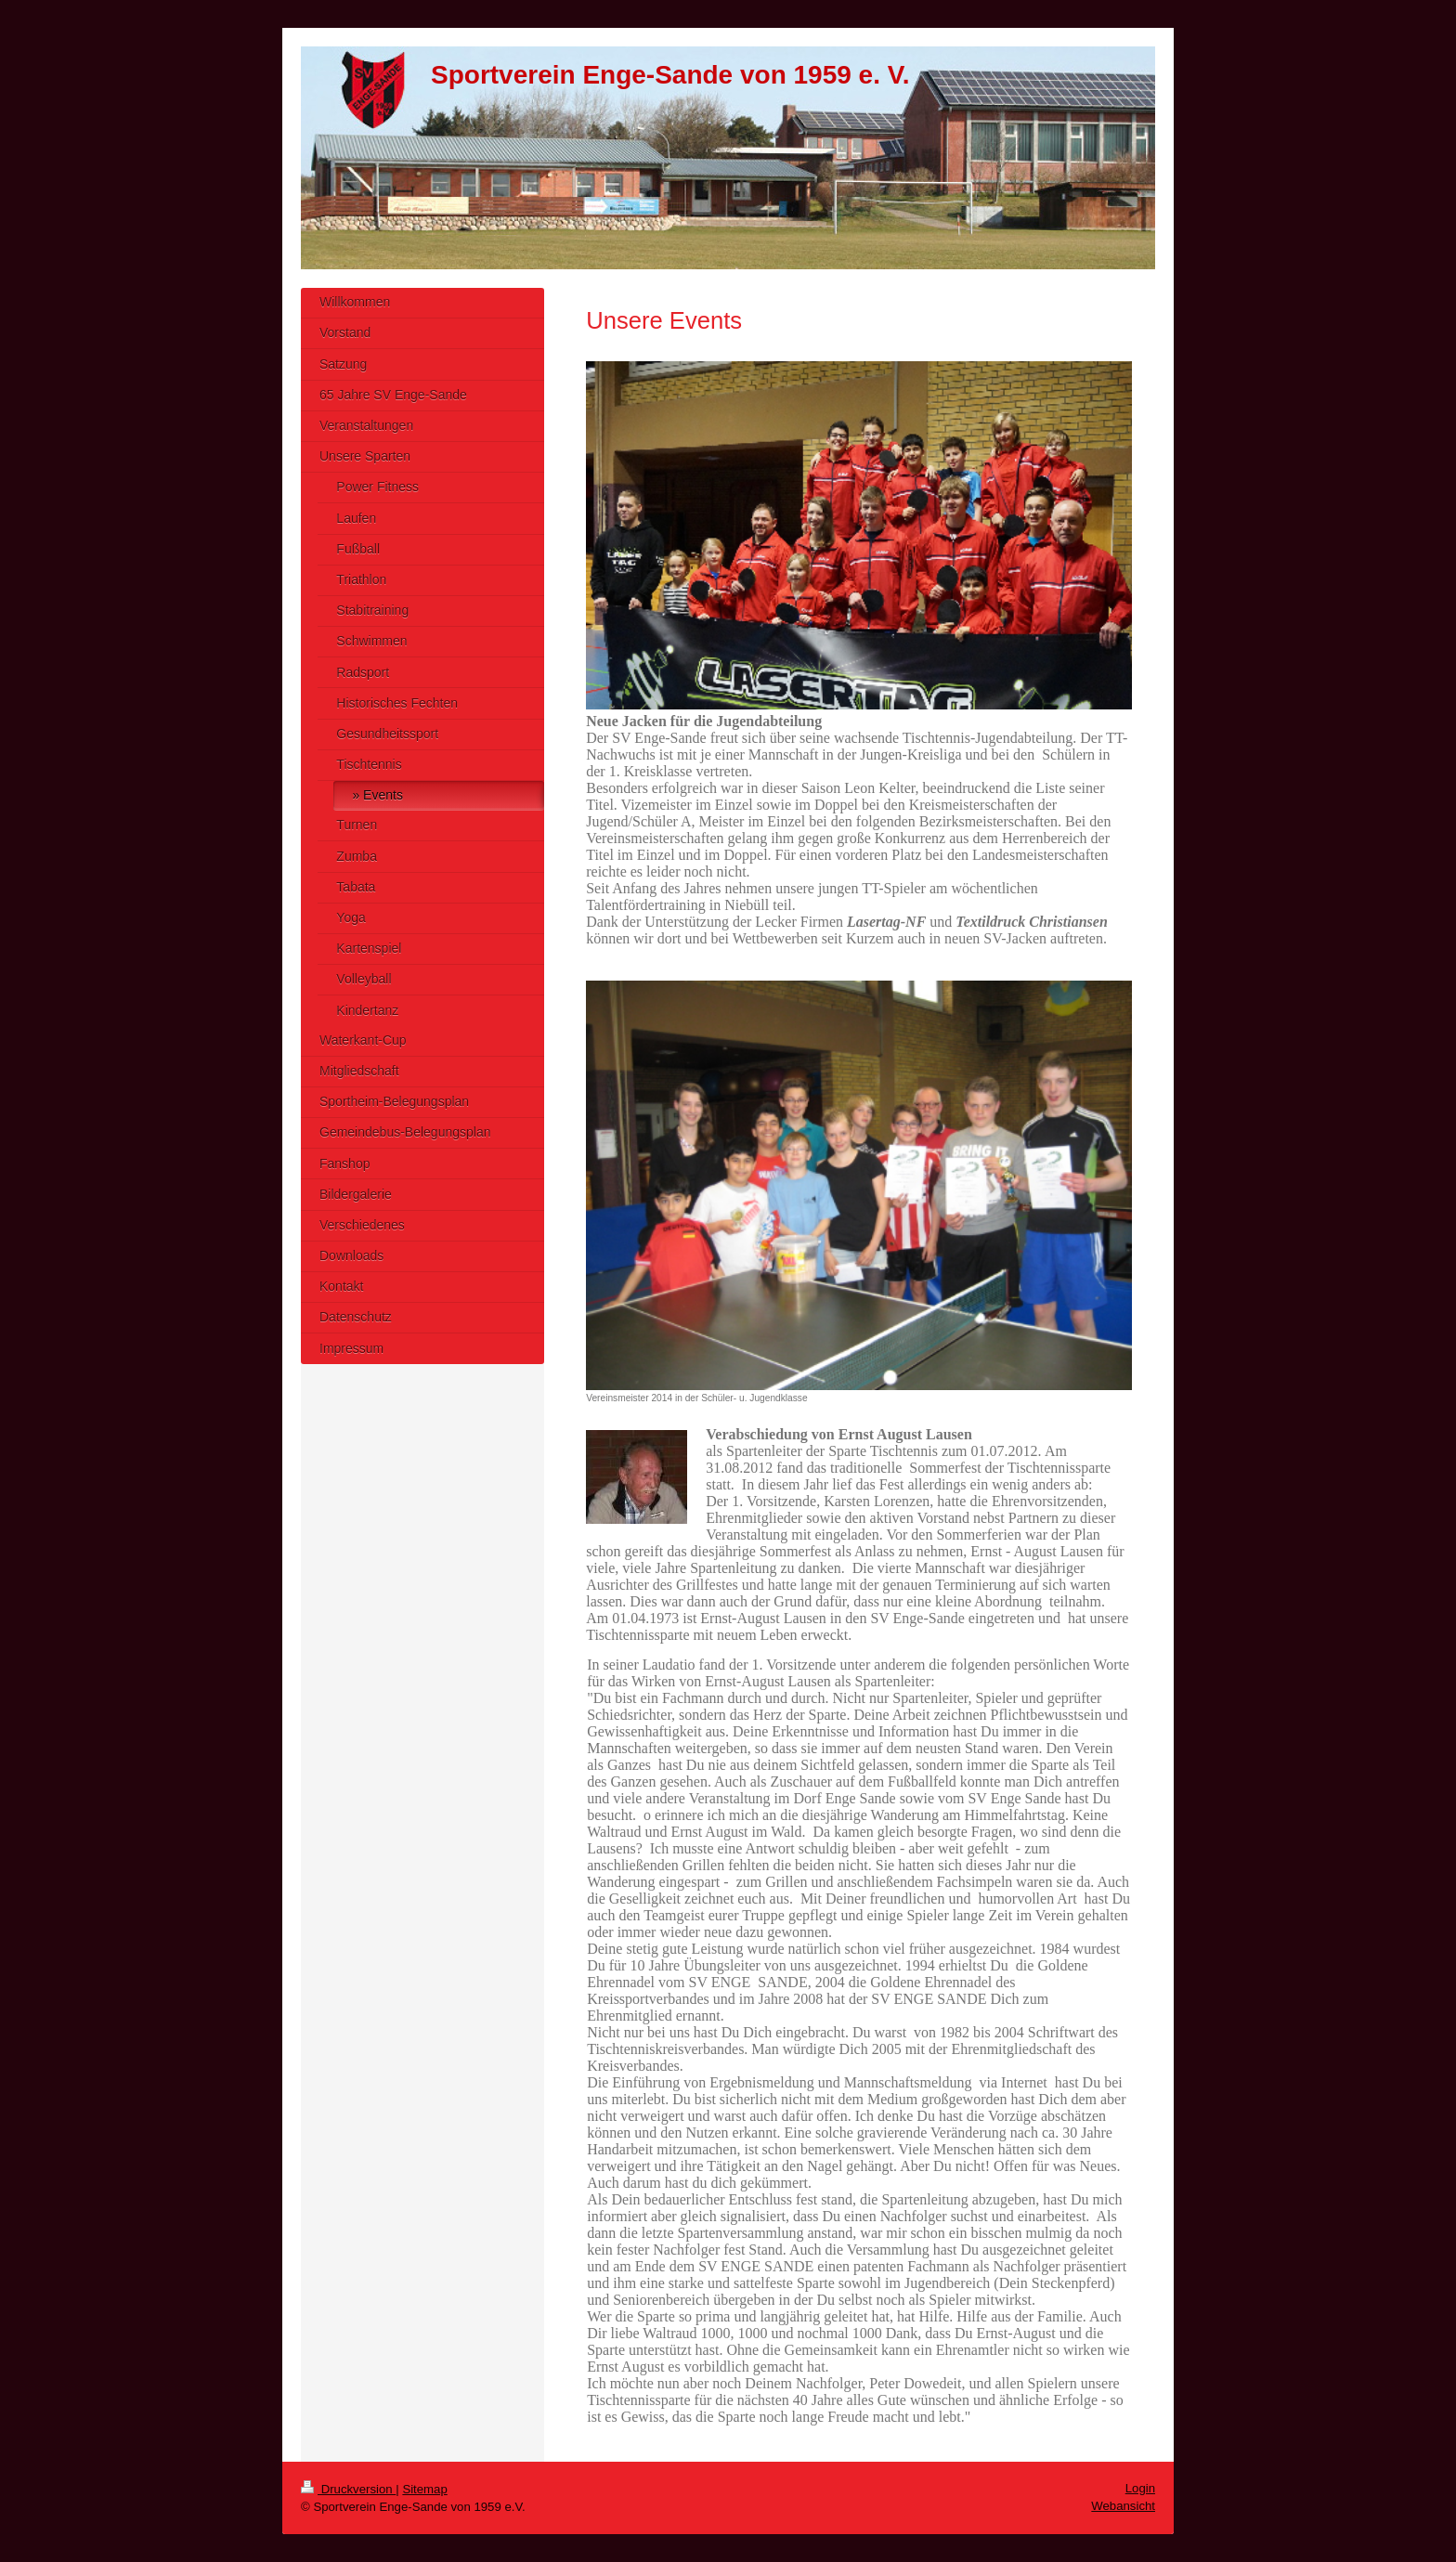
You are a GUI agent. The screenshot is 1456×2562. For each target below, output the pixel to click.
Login (1140, 2488)
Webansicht (1123, 2506)
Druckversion (348, 2489)
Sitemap (424, 2489)
